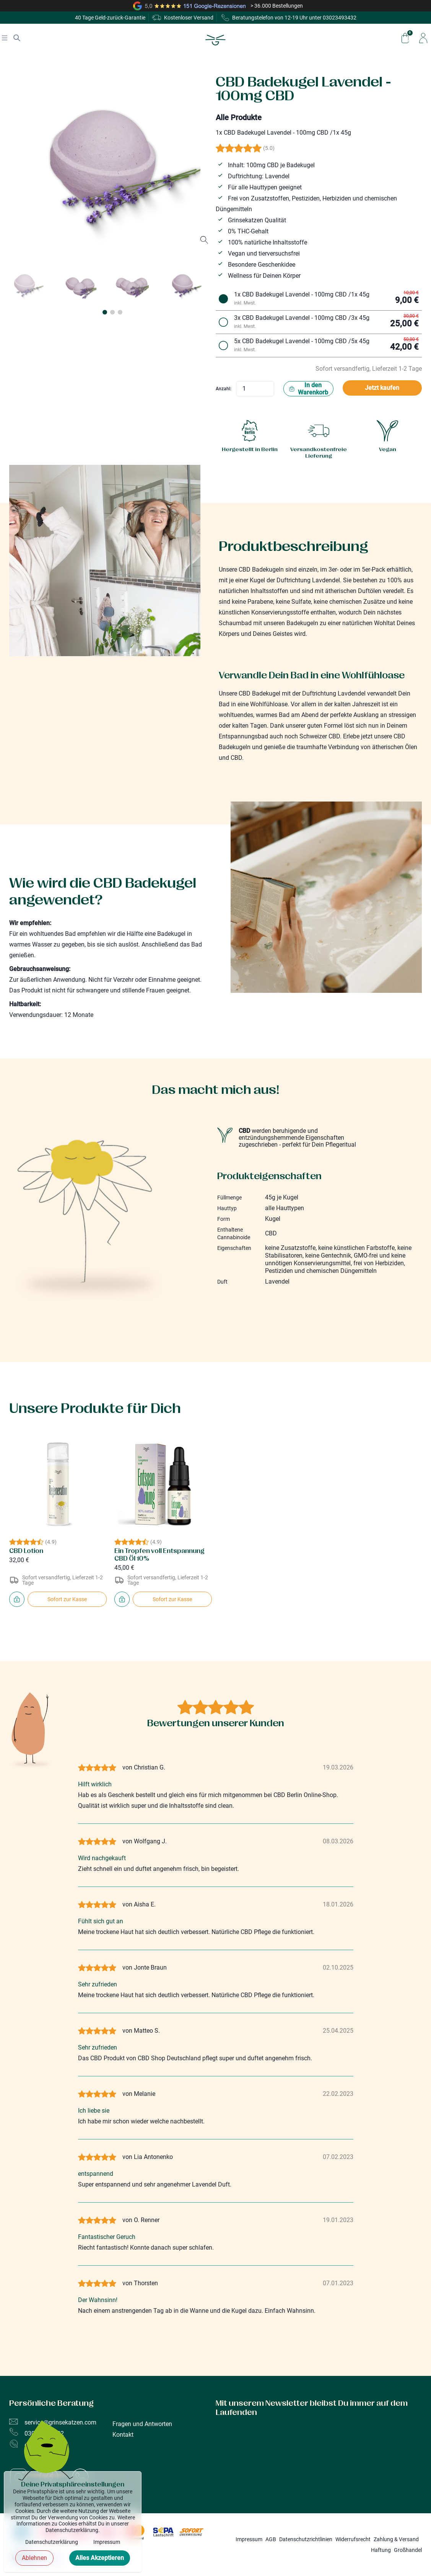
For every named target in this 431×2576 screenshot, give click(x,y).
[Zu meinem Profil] (423, 38)
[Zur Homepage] (215, 40)
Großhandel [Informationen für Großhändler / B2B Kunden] (408, 2550)
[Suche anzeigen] (16, 37)
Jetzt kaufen (382, 387)
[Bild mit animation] (45, 2454)
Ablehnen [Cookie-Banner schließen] (34, 2562)
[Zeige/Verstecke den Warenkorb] (405, 38)
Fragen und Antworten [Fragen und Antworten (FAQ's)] (142, 2424)
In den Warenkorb (308, 388)
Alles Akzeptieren (99, 2562)
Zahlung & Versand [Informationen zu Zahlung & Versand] (396, 2539)
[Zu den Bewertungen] (319, 148)
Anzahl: (223, 388)
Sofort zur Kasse (67, 1599)
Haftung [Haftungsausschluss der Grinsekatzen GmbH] (381, 2550)
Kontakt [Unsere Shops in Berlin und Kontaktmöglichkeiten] (122, 2434)
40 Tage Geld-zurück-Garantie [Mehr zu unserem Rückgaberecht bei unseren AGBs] (110, 18)
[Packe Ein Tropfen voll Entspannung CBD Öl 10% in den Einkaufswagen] (122, 1599)
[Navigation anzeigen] (4, 37)
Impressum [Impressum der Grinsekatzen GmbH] (249, 2539)
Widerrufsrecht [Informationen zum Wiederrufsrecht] (353, 2539)
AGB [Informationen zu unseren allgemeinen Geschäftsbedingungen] (270, 2539)
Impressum (106, 2546)
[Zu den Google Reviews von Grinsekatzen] (215, 5)
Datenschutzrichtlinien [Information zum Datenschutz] (305, 2539)
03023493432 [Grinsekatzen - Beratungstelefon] (339, 18)
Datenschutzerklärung (51, 2546)
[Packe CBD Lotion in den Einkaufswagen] (16, 1599)
